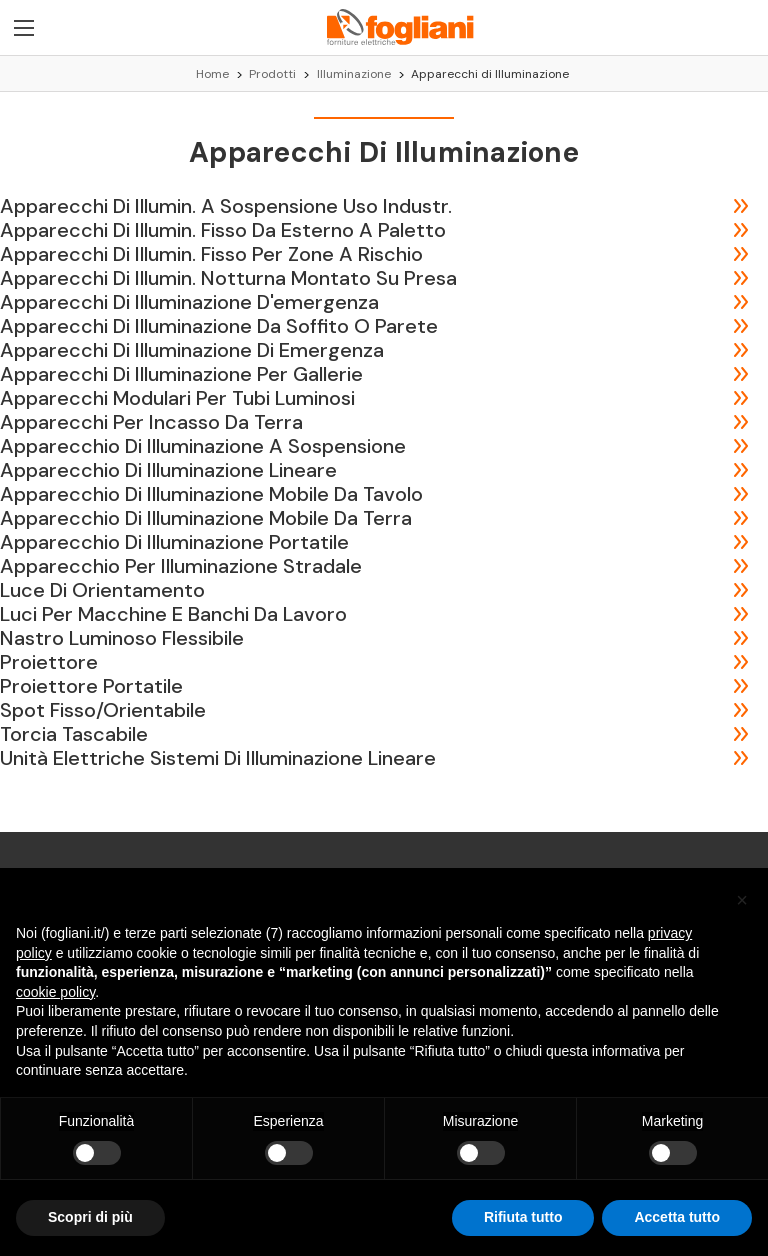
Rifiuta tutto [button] (523, 1217)
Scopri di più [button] (90, 1217)
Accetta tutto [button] (677, 1217)
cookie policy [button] (55, 992)
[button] (742, 900)
